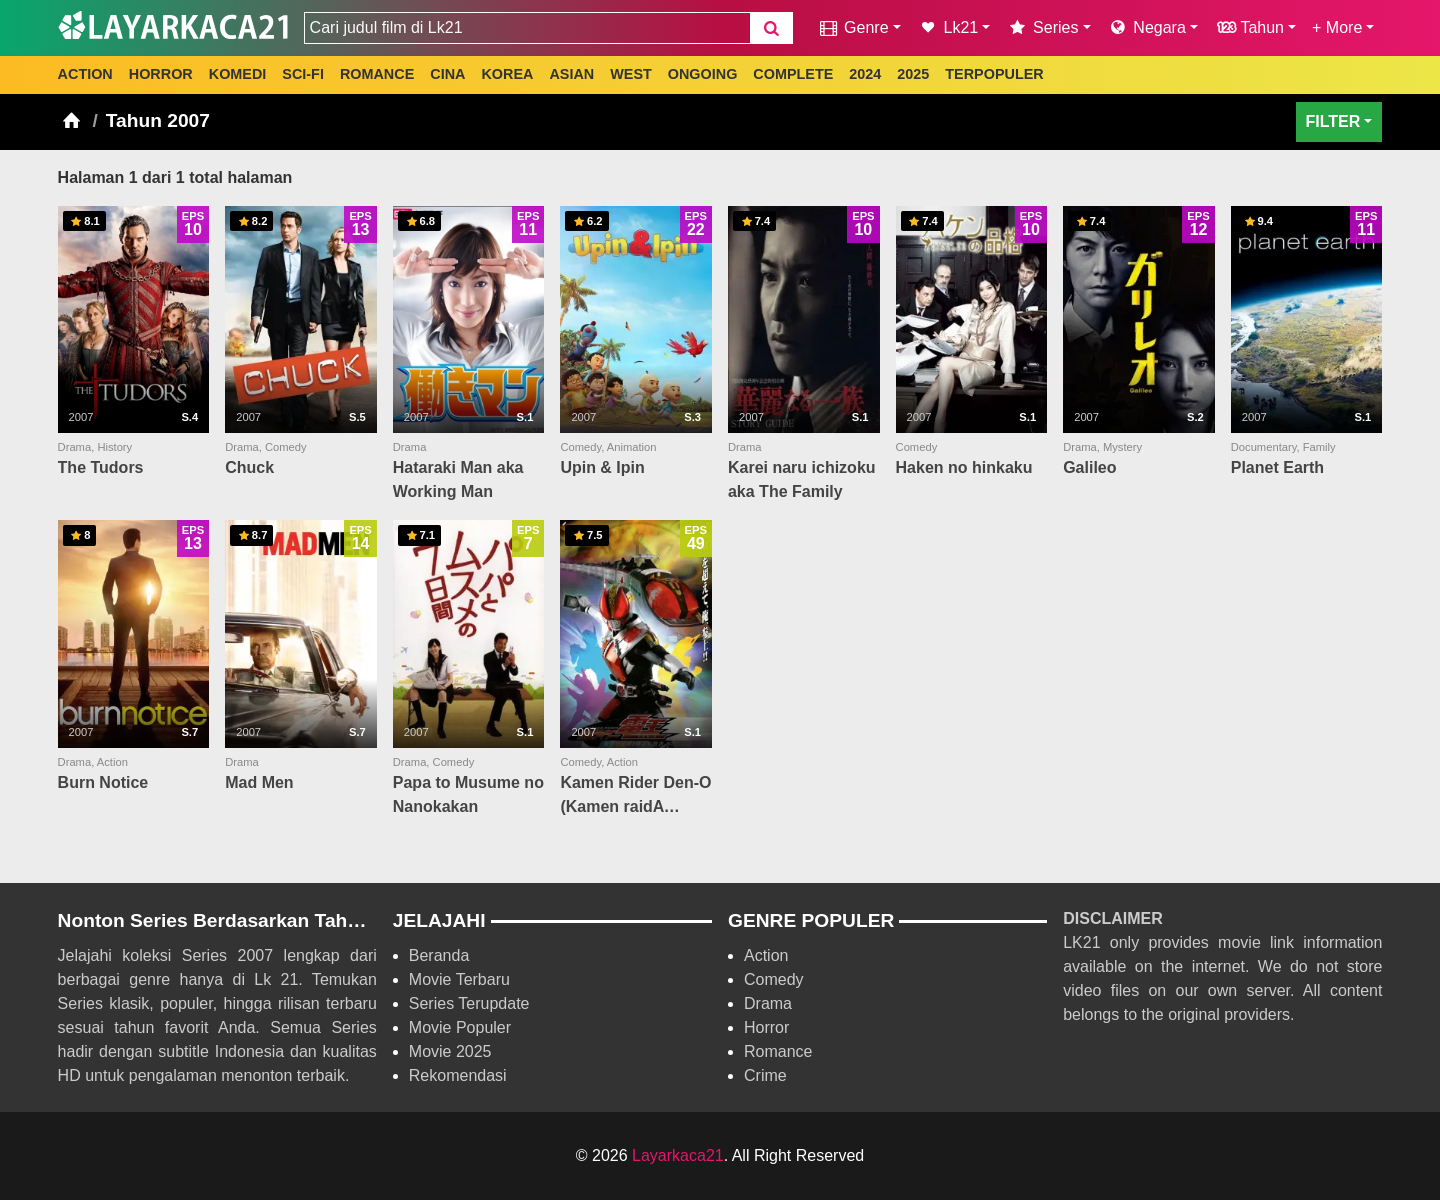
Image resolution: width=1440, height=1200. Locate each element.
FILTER (1333, 121)
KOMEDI (238, 74)
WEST (631, 74)
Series (1042, 27)
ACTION (85, 74)
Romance (778, 1051)
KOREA (507, 74)
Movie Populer (460, 1027)
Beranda (439, 955)
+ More (1337, 27)
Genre (852, 27)
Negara (1146, 27)
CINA (447, 74)
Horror (766, 1027)
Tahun (1249, 27)
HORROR (161, 74)
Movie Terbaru (459, 979)
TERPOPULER (994, 74)
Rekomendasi (458, 1075)
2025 (913, 74)
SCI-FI (303, 74)
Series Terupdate (469, 1003)
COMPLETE (793, 74)
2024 (865, 74)
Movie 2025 (450, 1051)
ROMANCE (377, 74)
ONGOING (703, 74)
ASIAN (571, 74)
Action (766, 955)
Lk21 (948, 27)
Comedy (774, 979)
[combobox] (527, 28)
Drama (768, 1003)
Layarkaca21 (678, 1155)
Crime (765, 1075)
